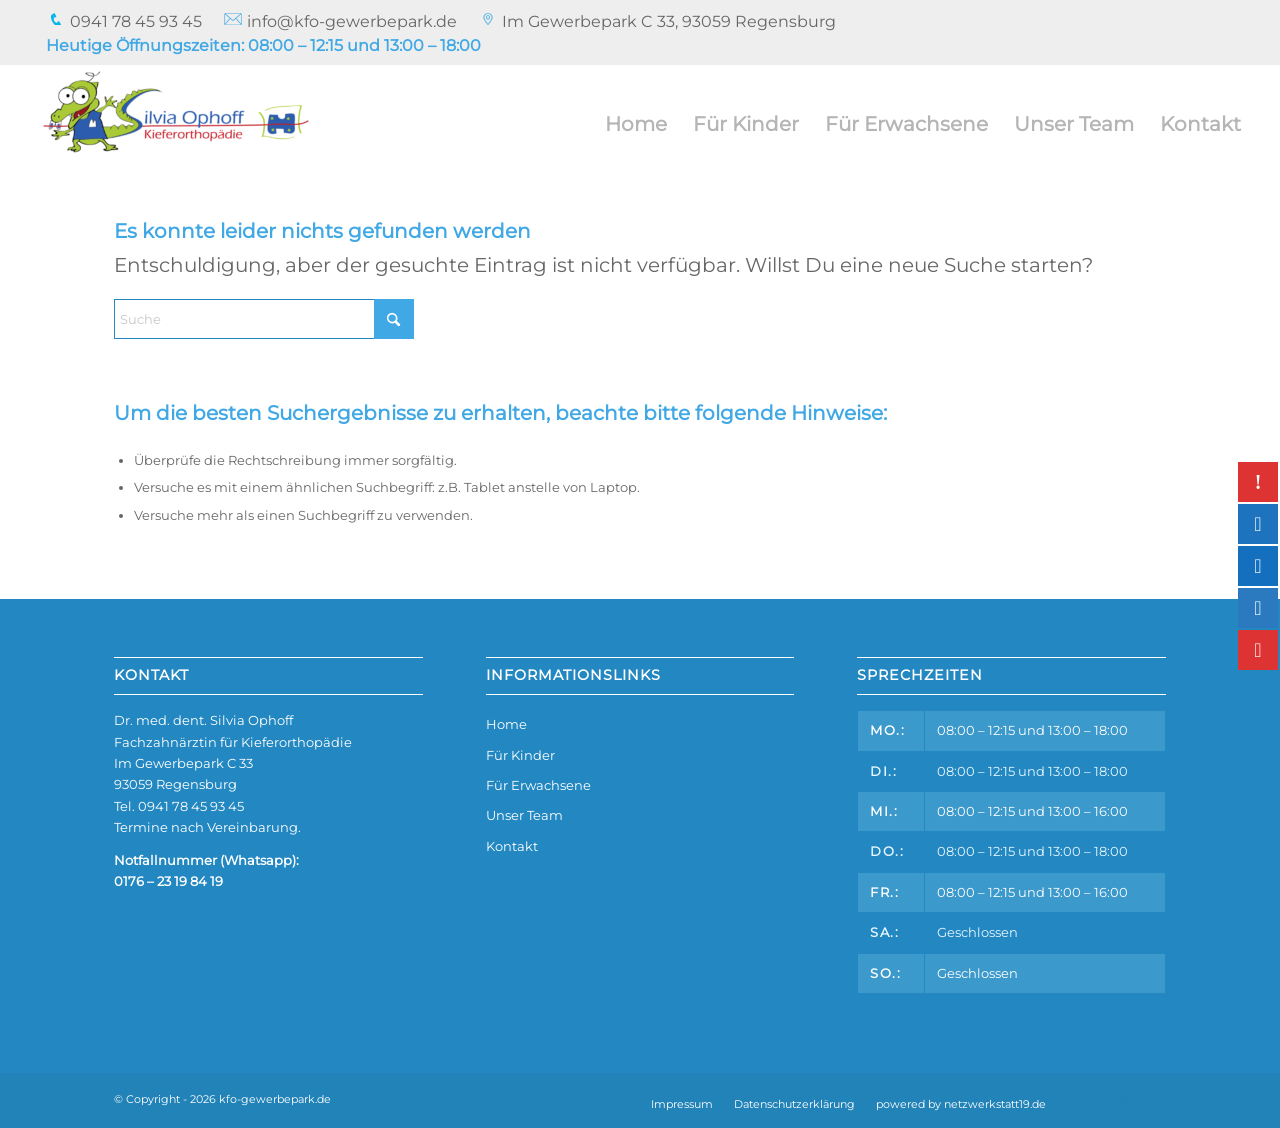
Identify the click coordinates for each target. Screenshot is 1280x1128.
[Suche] (264, 319)
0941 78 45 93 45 (124, 21)
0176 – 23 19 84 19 (168, 881)
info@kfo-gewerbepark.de (340, 21)
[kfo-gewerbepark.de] (176, 124)
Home (506, 724)
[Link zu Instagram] (1121, 1099)
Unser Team (524, 815)
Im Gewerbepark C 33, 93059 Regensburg (669, 21)
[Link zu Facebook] (1091, 1099)
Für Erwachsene (538, 785)
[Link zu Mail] (1151, 1099)
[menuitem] (124, 22)
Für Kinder (520, 755)
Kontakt (512, 846)
